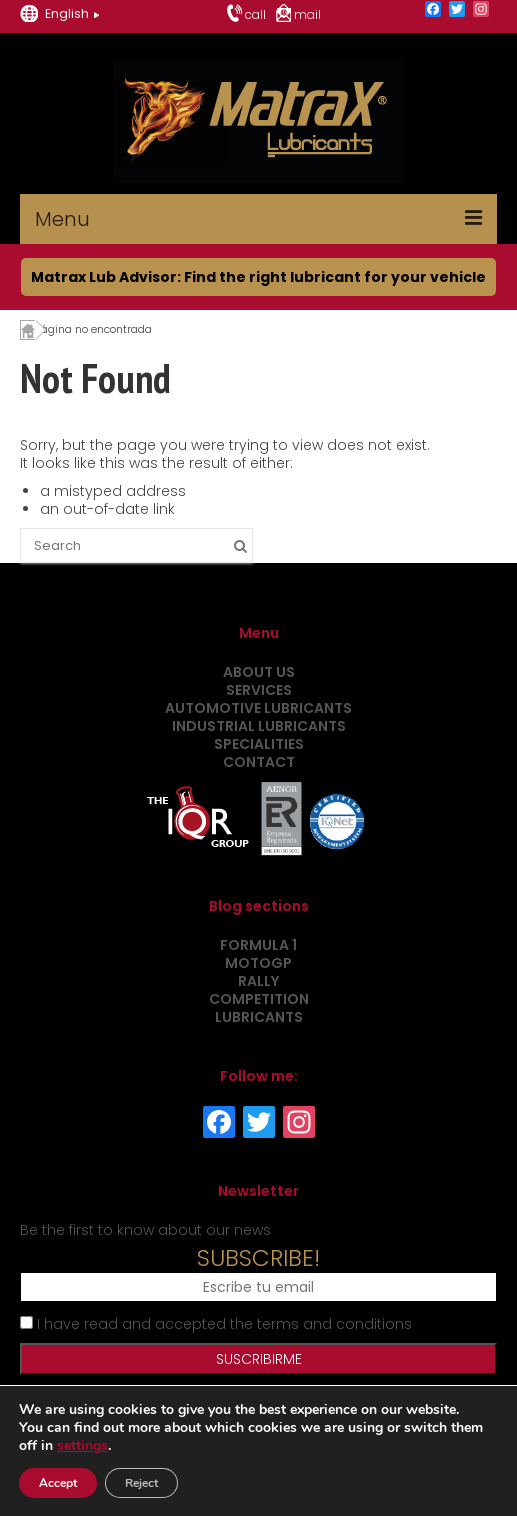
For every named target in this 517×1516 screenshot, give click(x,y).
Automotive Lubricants (258, 708)
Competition (259, 999)
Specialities (259, 744)
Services (259, 690)
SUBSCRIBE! (258, 1258)
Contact (259, 762)
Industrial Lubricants (259, 726)
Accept (58, 1483)
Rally (258, 981)
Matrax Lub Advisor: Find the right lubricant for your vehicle (258, 277)
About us (259, 672)
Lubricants (259, 1017)
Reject (141, 1483)
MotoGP (258, 963)
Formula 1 (258, 945)
